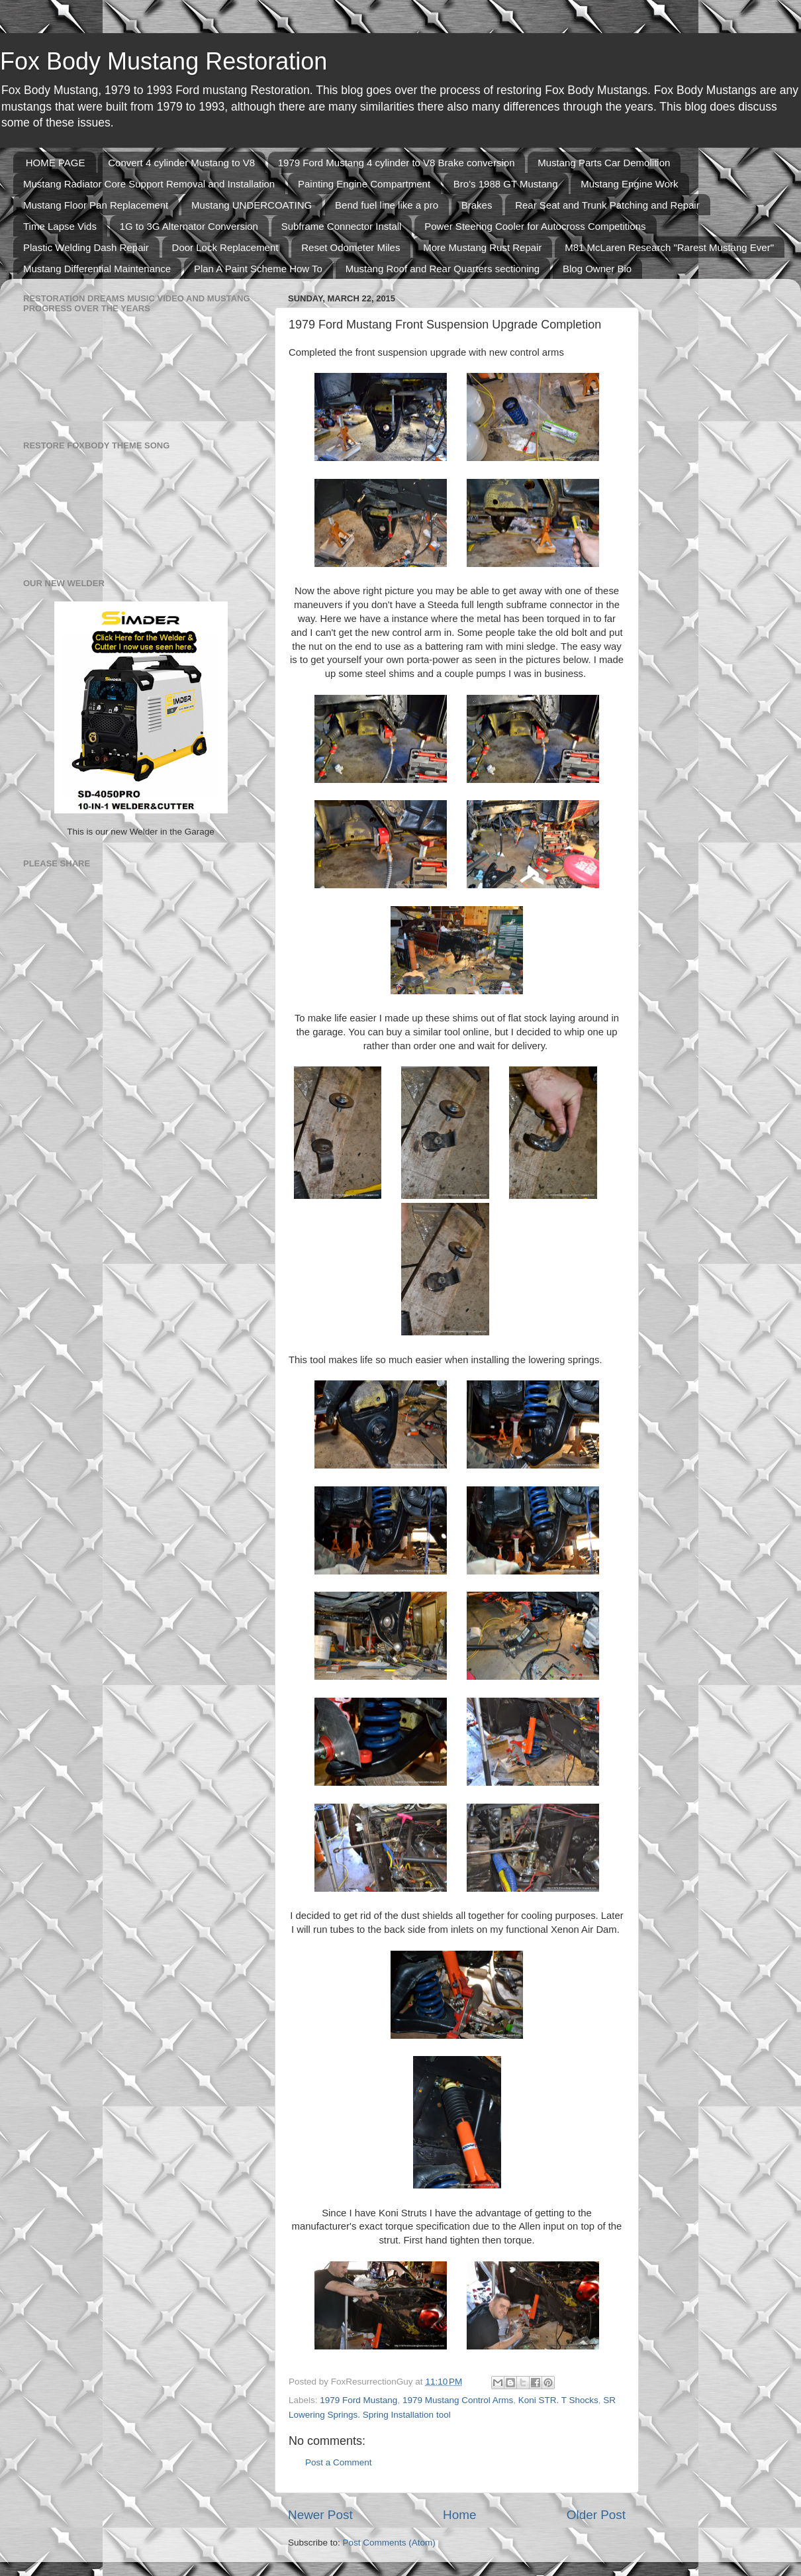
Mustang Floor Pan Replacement (95, 205)
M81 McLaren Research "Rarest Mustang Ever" (669, 247)
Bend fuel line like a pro (386, 205)
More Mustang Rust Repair (482, 247)
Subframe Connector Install (341, 226)
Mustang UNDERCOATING (251, 205)
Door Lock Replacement (225, 247)
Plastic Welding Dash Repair (86, 247)
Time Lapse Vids (60, 226)
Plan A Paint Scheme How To (258, 268)
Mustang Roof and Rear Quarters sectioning (443, 268)
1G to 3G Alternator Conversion (189, 226)
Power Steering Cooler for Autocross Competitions (534, 226)
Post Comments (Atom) (389, 2543)
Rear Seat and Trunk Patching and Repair (607, 205)
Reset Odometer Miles (350, 247)
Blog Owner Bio (597, 268)
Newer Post (320, 2515)
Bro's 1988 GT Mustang (505, 183)
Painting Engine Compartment (364, 183)
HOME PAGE (55, 162)
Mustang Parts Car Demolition (604, 162)
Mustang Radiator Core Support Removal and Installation (149, 183)
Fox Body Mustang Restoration (163, 61)
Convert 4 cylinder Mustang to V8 (181, 162)
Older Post (596, 2515)
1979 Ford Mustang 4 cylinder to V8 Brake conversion (396, 162)
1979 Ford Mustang (358, 2400)
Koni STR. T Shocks (558, 2400)
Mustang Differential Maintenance (97, 268)
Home (459, 2515)
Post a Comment (338, 2462)
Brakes (477, 205)
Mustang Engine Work (629, 183)
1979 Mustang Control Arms (457, 2400)
